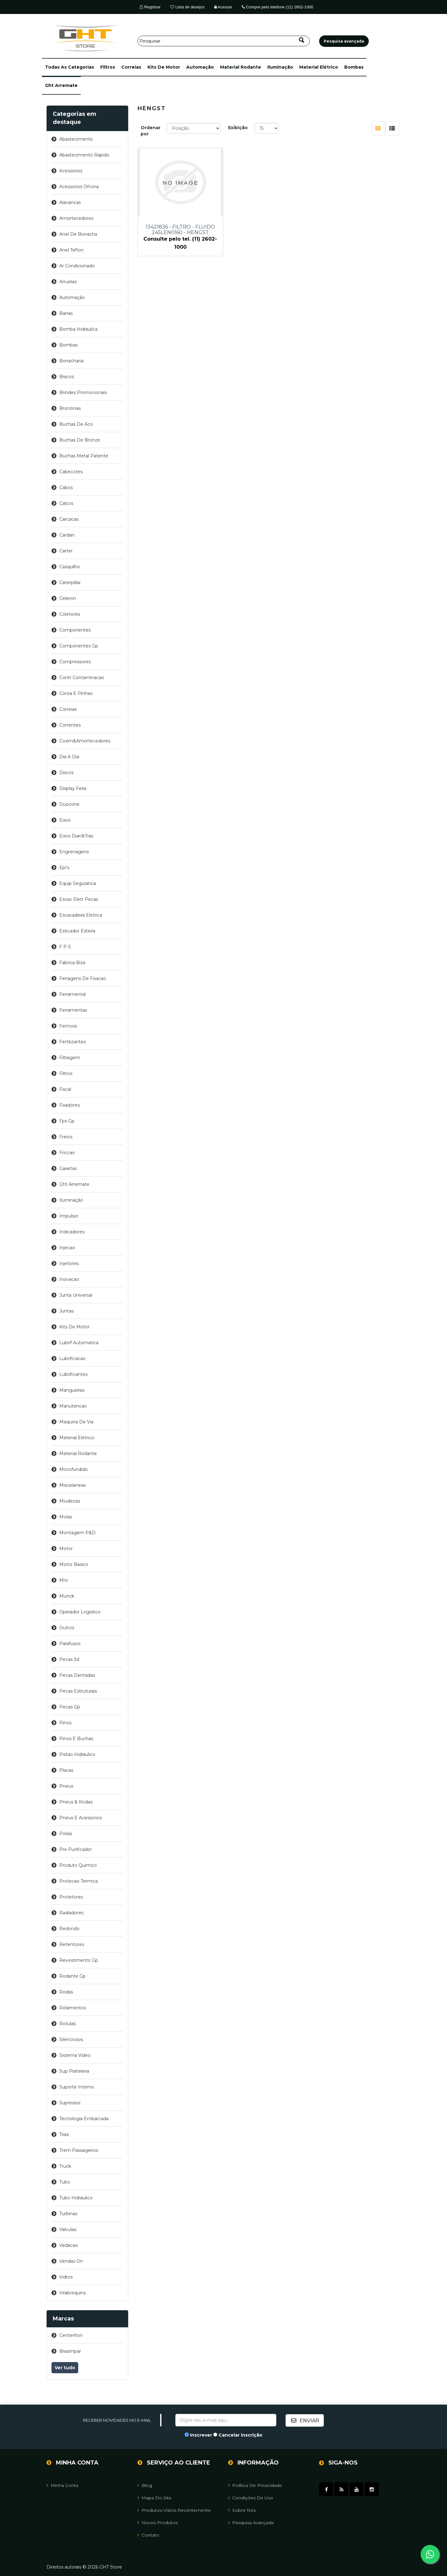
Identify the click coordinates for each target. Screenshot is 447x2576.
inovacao (69, 1279)
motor (66, 1548)
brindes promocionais (83, 392)
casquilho (69, 566)
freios (65, 1137)
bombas (353, 67)
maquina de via (76, 1422)
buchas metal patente (83, 456)
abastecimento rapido (84, 155)
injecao (67, 1247)
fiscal (65, 1089)
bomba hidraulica (78, 329)
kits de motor (163, 67)
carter (66, 551)
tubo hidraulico (76, 2198)
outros (66, 1627)
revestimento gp (78, 1960)
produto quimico (78, 1865)
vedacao (68, 2245)
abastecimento (76, 139)
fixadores (69, 1105)
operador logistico (80, 1612)
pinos (65, 1723)
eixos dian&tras (76, 836)
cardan (66, 535)
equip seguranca (77, 883)
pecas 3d (69, 1659)
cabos (66, 487)
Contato (148, 2534)
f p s (65, 947)
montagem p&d (77, 1532)
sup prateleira (74, 2071)
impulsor (69, 1216)
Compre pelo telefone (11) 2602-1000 (277, 7)
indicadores (71, 1232)
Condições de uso (250, 2497)
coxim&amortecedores (84, 741)
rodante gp (72, 1976)
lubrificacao (72, 1358)
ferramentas (73, 1010)
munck (66, 1596)
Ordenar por (150, 131)
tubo (64, 2182)
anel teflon (71, 250)
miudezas (69, 1501)
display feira (72, 788)
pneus (66, 1786)
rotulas (67, 2023)
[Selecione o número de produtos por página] (266, 128)
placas (66, 1770)
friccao (67, 1152)
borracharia (71, 361)
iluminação (280, 67)
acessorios (70, 171)
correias (131, 67)
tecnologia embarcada (84, 2118)
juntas (66, 1311)
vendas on (71, 2261)
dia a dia (69, 757)
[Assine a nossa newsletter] (225, 2420)
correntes (70, 725)
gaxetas (68, 1168)
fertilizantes (72, 1042)
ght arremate (61, 85)
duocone (69, 804)
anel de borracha (78, 234)
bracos (66, 376)
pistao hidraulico (77, 1754)
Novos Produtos (158, 2522)
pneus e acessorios (80, 1818)
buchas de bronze (79, 440)
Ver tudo (65, 2367)
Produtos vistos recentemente (174, 2510)
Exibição (238, 127)
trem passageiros (78, 2150)
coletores (69, 614)
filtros (107, 67)
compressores (75, 661)
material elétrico (318, 67)
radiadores (71, 1913)
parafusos (69, 1643)
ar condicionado (77, 266)
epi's (64, 867)
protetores (71, 1897)
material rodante (240, 67)
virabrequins (72, 2293)
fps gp (66, 1121)
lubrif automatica (78, 1342)
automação (200, 67)
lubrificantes (73, 1374)
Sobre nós (242, 2510)
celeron (67, 598)
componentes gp (78, 646)
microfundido (73, 1469)
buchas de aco (76, 424)
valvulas (67, 2229)
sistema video (75, 2055)
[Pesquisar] (224, 41)
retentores (71, 1944)
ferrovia (68, 1026)
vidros (66, 2277)
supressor (70, 2103)
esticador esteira (77, 931)
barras (66, 313)
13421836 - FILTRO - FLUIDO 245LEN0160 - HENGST (178, 229)
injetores (69, 1263)
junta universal (75, 1295)
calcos (66, 503)
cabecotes (71, 471)
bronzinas (70, 408)
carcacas (69, 519)
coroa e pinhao (76, 693)
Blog (145, 2485)
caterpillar (70, 582)
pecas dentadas (77, 1675)
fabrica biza (72, 962)
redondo (69, 1928)
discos (66, 772)
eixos (64, 820)
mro (63, 1580)
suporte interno (76, 2087)
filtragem (69, 1057)
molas (65, 1517)
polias (65, 1833)
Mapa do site (154, 2497)
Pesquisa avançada (251, 2522)
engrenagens (74, 852)
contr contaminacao (81, 677)
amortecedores (76, 218)
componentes (75, 630)
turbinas (68, 2213)
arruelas (68, 281)
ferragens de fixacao (82, 978)
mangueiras (71, 1390)
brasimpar (70, 2351)
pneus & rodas (76, 1802)
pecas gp (69, 1707)
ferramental (72, 994)
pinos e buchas (76, 1738)
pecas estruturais (78, 1691)
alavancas (70, 202)
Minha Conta (62, 2485)
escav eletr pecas (78, 899)
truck (65, 2166)
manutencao (73, 1406)
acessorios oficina (79, 186)
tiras (64, 2134)
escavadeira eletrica (80, 915)
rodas (66, 1992)
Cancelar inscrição (240, 2435)
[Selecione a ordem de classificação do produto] (193, 128)
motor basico (73, 1564)
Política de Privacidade (255, 2485)
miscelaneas (72, 1485)
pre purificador (75, 1849)
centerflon (71, 2335)
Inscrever (201, 2435)
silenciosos (71, 2039)
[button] (69, 67)
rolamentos (72, 2008)
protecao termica (78, 1881)
